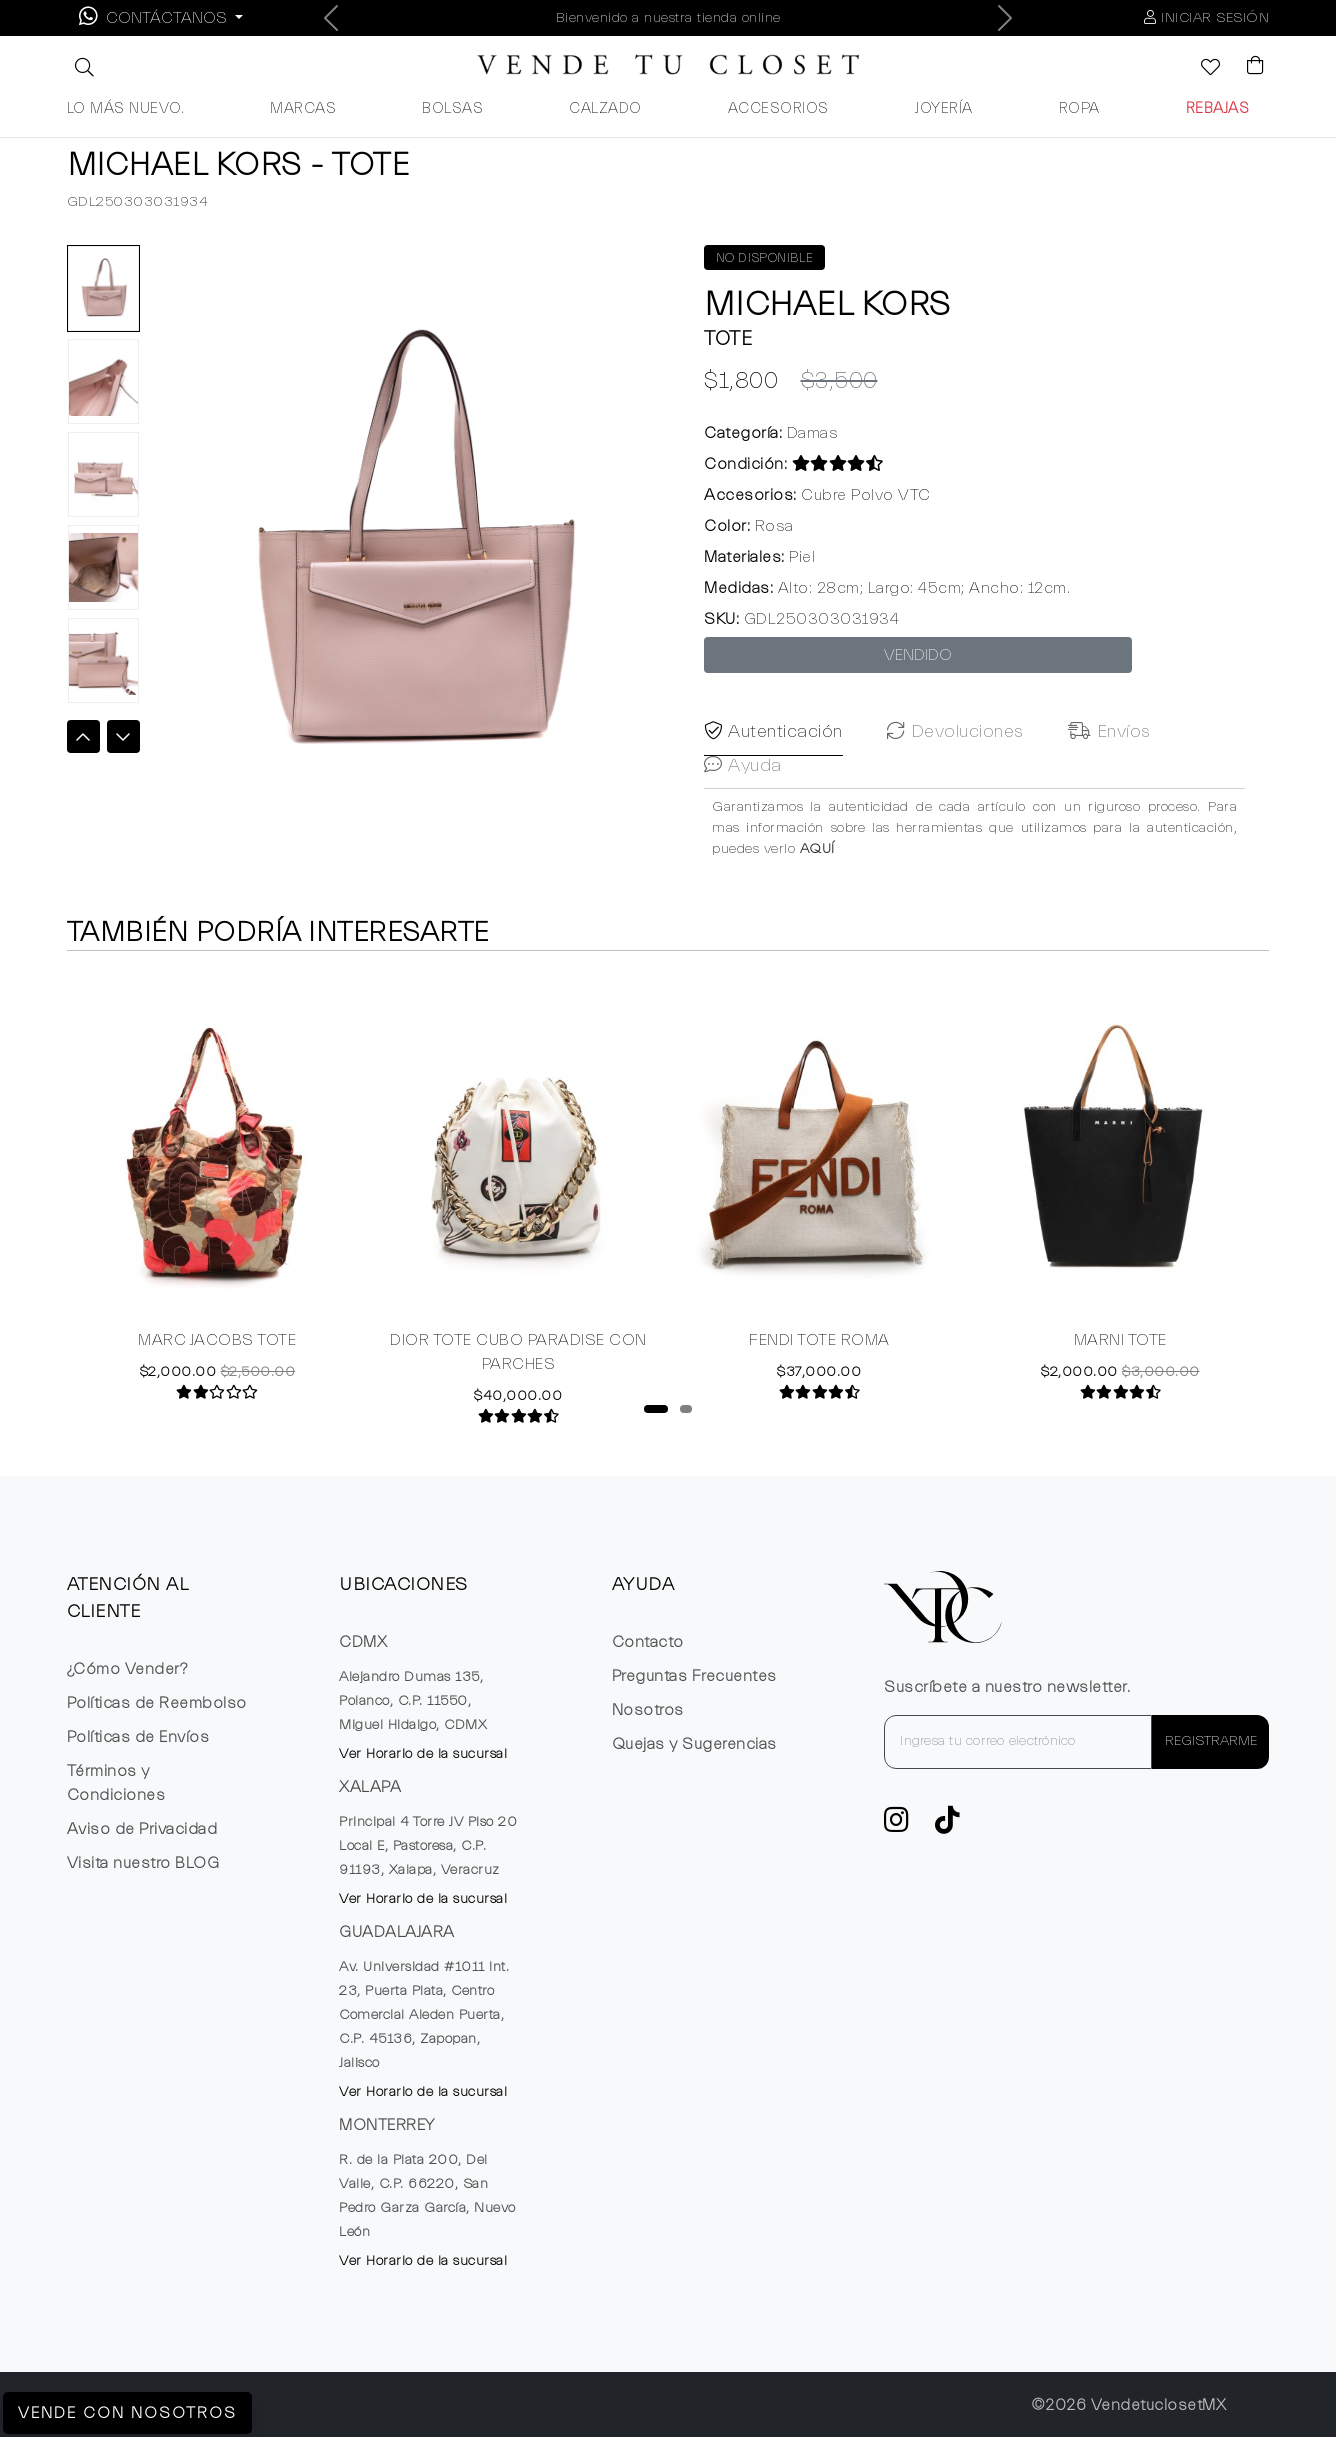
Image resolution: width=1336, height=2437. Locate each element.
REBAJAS (1218, 108)
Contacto (648, 1642)
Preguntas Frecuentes (694, 1676)
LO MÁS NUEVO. (126, 108)
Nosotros (648, 1710)
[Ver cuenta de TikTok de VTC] (948, 1826)
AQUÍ (817, 911)
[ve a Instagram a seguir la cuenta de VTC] (897, 1826)
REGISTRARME (1211, 1741)
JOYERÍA (944, 108)
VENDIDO (918, 655)
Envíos (1109, 793)
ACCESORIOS (778, 108)
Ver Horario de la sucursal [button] (423, 1754)
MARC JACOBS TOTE (217, 1355)
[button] (82, 67)
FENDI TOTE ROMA (819, 1355)
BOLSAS (452, 108)
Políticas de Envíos (138, 1737)
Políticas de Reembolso (157, 1703)
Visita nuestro (143, 1863)
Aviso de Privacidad (142, 1829)
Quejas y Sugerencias (694, 1744)
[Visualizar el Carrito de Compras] (1246, 67)
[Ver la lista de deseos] (1200, 69)
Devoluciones (955, 793)
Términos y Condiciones (116, 1783)
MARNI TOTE (1120, 1355)
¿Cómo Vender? (127, 1669)
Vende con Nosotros (127, 2413)
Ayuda (743, 826)
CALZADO (605, 108)
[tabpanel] (217, 1200)
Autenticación (773, 793)
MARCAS (303, 108)
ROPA (1079, 108)
